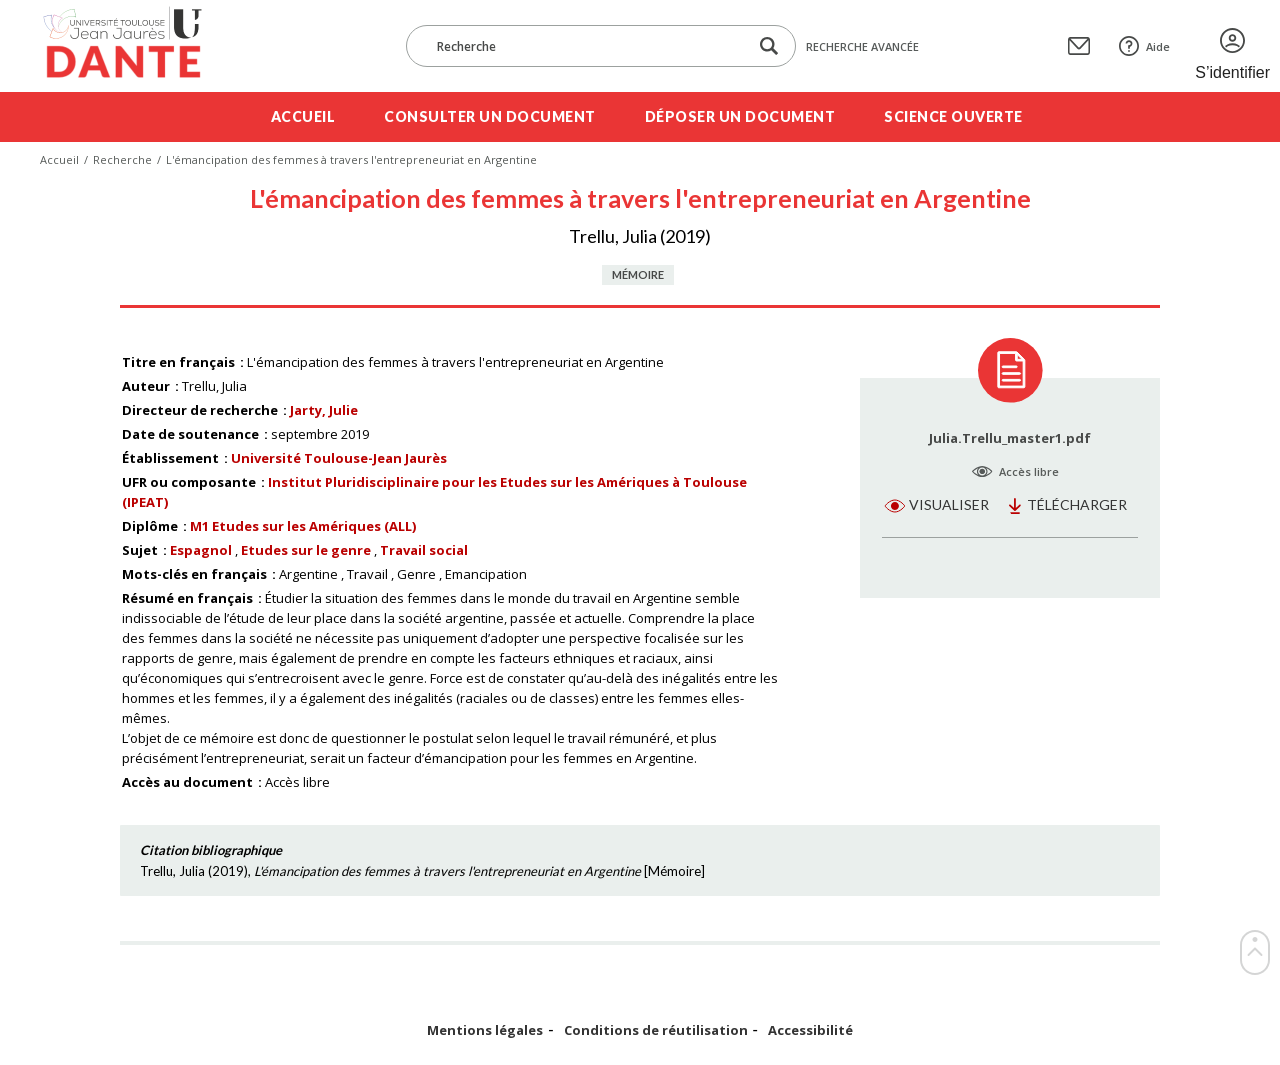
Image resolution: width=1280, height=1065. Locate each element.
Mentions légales (485, 1030)
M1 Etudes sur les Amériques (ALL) (303, 526)
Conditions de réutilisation (656, 1030)
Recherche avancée (862, 46)
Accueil (303, 116)
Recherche (122, 159)
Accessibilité (810, 1030)
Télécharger (1077, 504)
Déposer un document (740, 116)
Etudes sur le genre (306, 550)
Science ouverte (953, 116)
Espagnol (201, 550)
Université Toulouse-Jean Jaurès (339, 458)
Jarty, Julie (324, 410)
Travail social (424, 550)
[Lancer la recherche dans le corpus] (769, 46)
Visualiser (949, 504)
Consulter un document (490, 116)
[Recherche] (587, 46)
